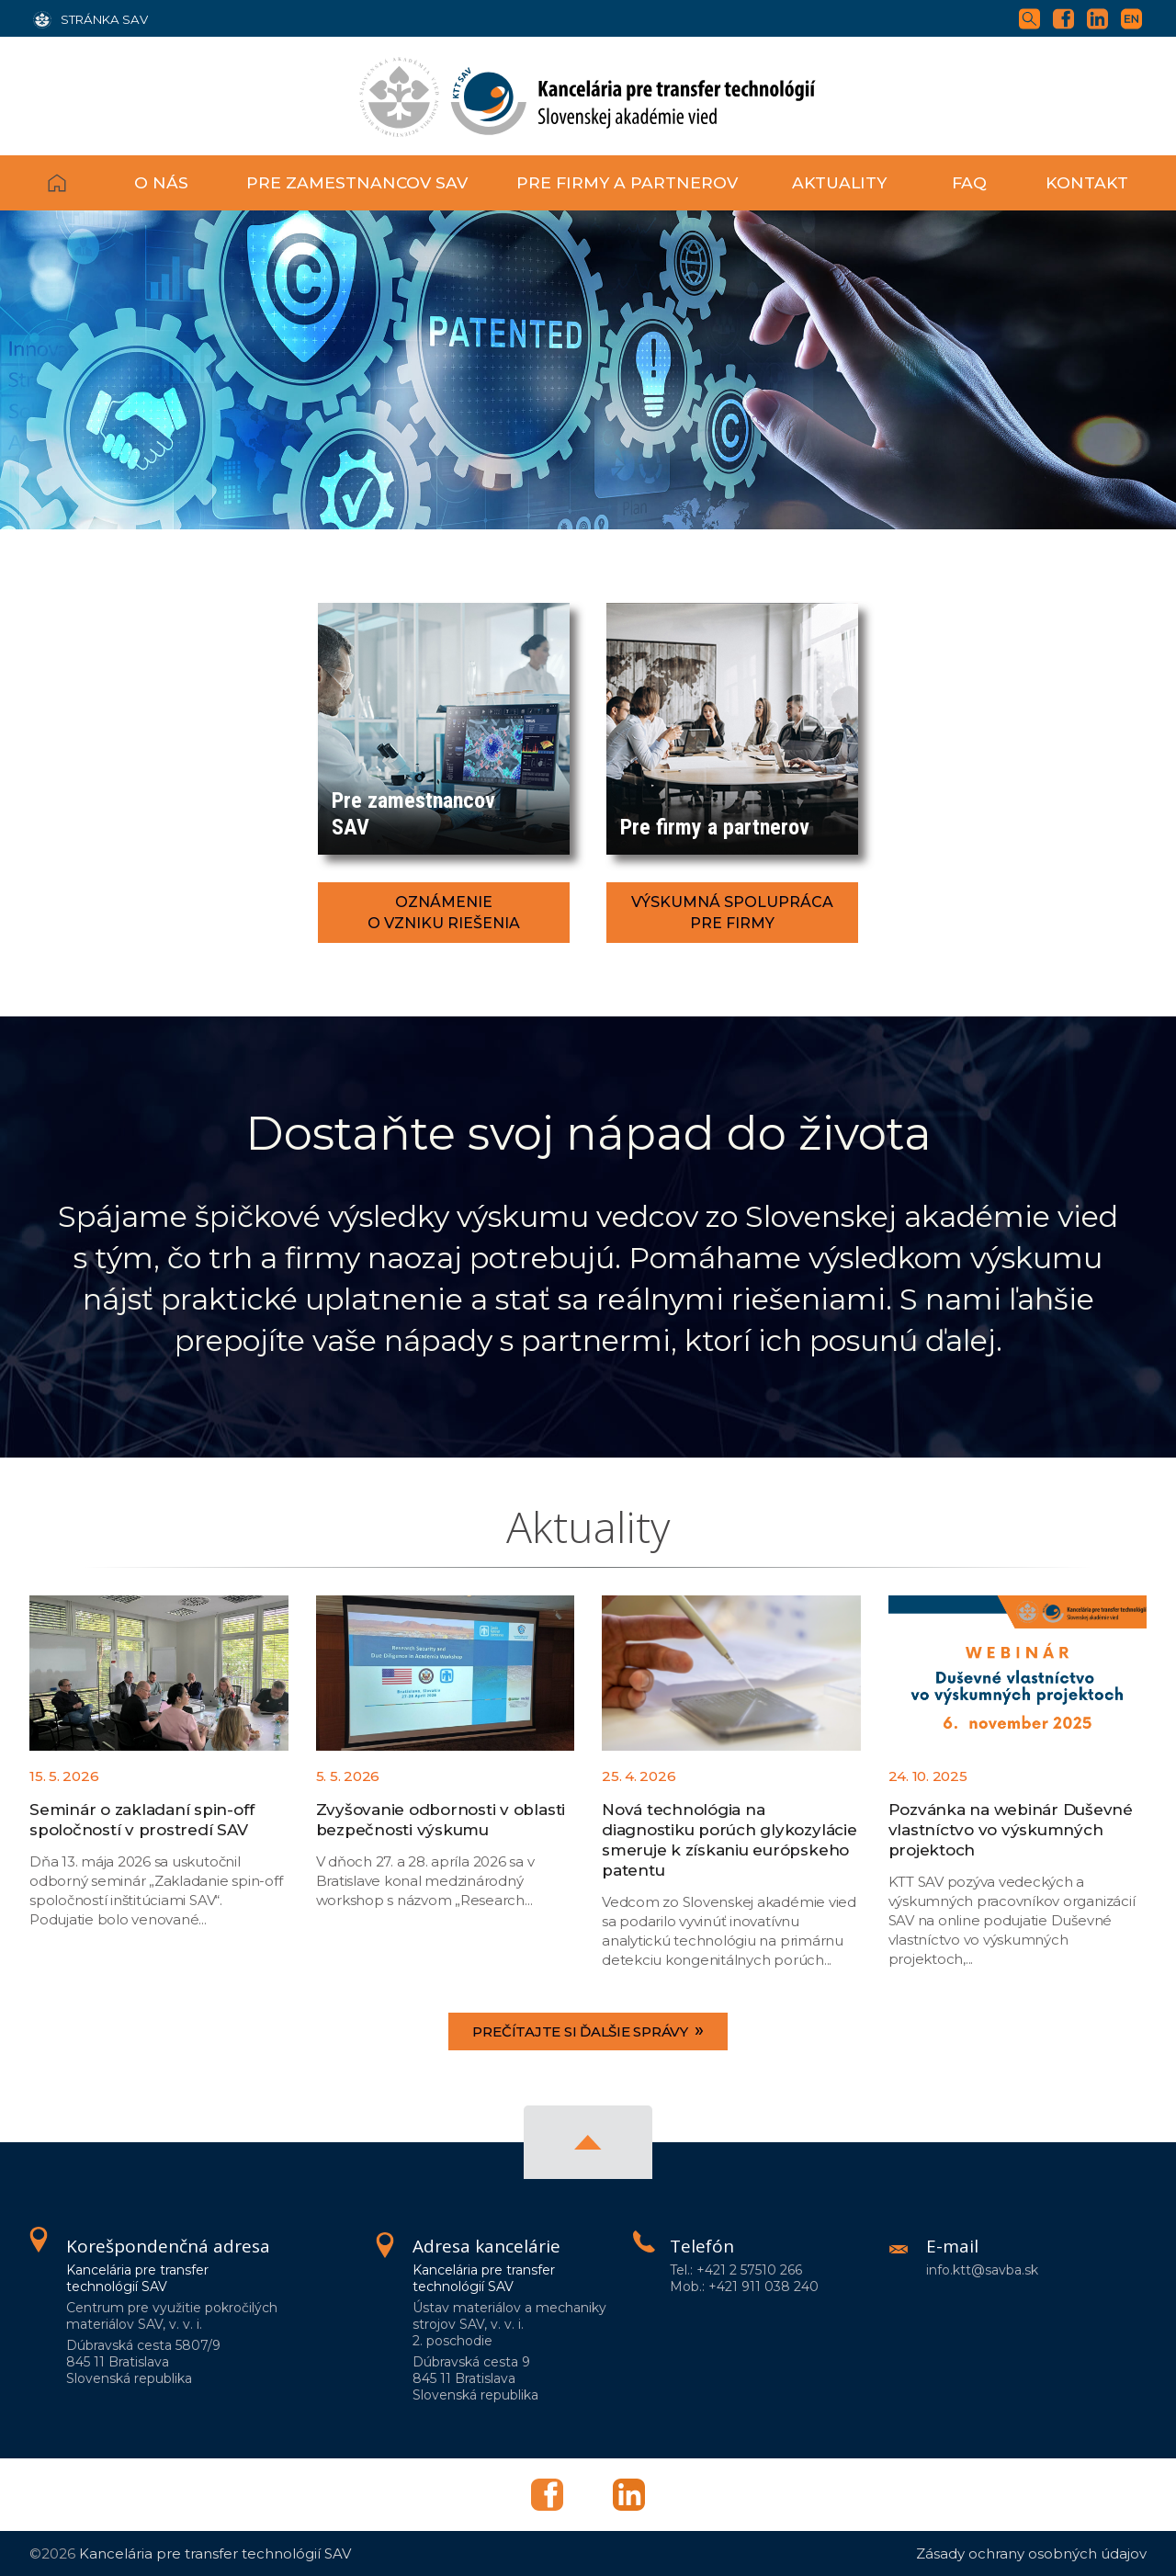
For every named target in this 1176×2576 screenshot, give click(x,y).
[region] (588, 369)
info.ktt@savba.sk (982, 2270)
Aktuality (839, 182)
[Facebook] (1068, 17)
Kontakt (1087, 182)
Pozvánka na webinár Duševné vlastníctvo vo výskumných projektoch (1011, 1829)
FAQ (969, 182)
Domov (75, 182)
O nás (161, 182)
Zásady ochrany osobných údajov (1031, 2553)
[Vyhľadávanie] (1034, 17)
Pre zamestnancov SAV (357, 182)
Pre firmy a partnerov (627, 182)
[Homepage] (588, 96)
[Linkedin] (1102, 17)
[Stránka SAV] (90, 18)
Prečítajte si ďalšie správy (587, 2030)
